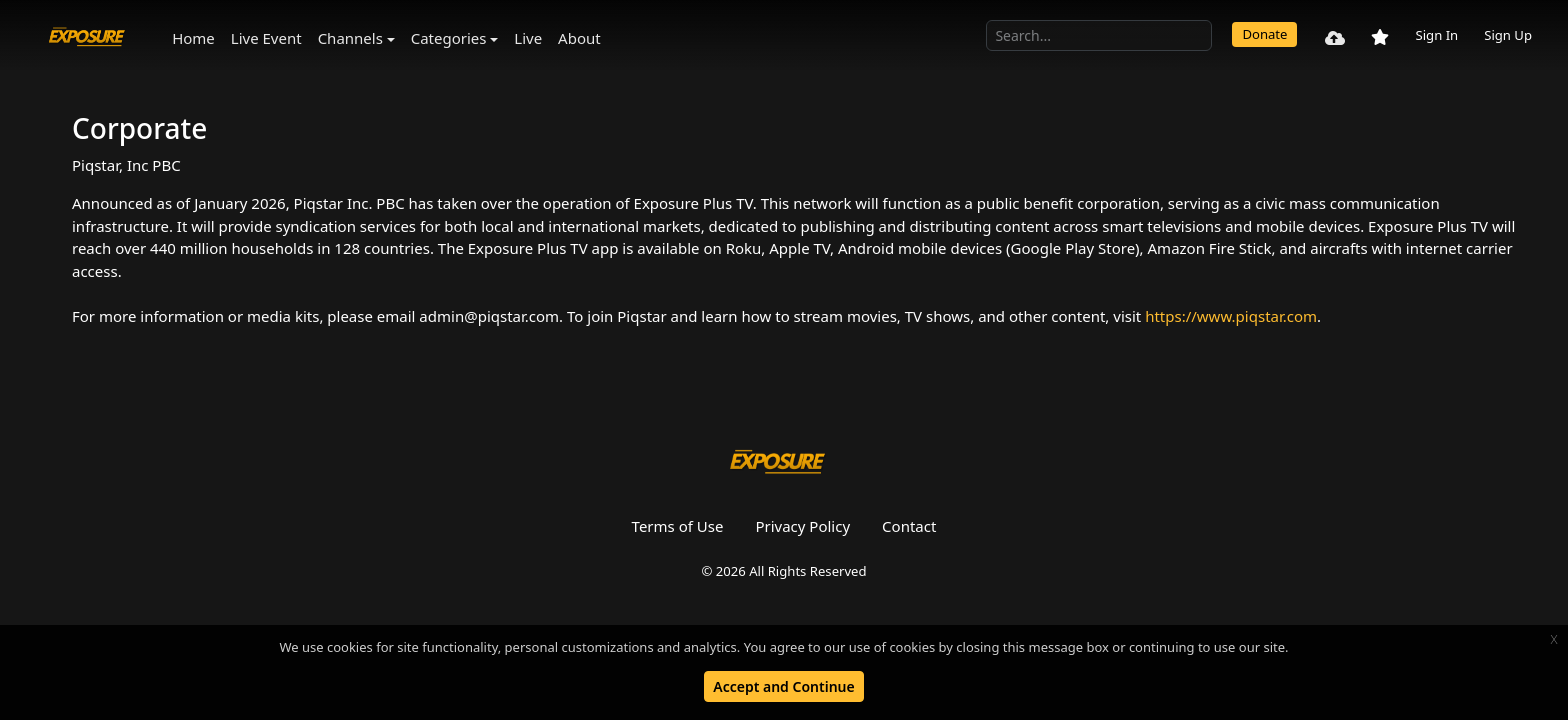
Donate (1264, 34)
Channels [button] (350, 38)
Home (193, 38)
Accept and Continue (783, 686)
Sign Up (1508, 35)
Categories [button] (449, 38)
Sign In (1436, 35)
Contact (909, 526)
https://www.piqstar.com (1231, 316)
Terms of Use (678, 526)
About (579, 38)
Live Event (266, 38)
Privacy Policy (802, 526)
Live (528, 38)
